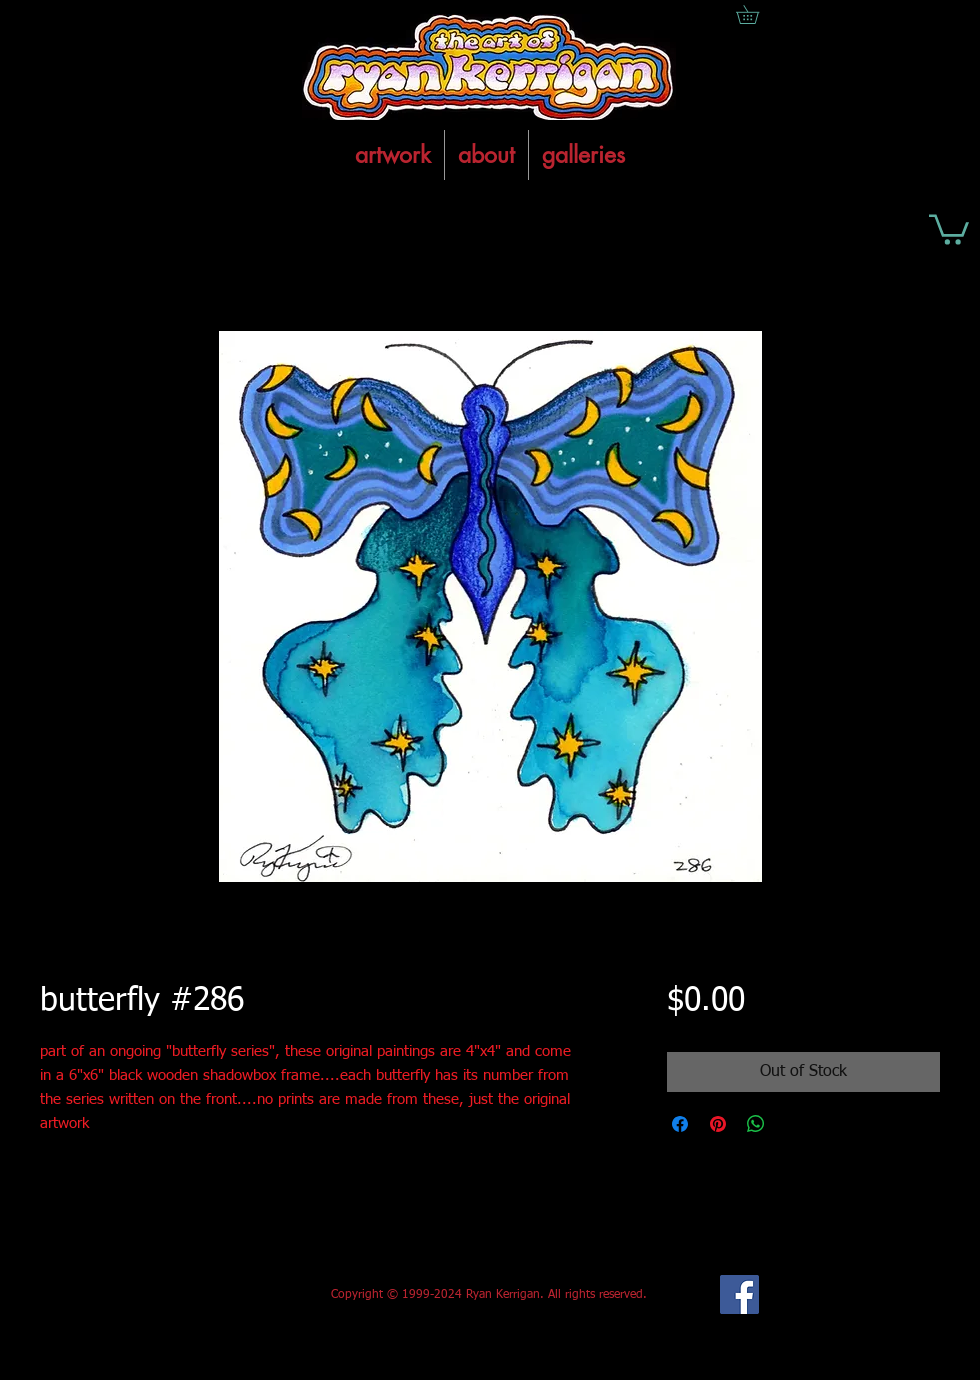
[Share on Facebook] (680, 1124)
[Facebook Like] (188, 1295)
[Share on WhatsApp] (756, 1124)
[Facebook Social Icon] (739, 1294)
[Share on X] (794, 1124)
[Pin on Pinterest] (718, 1124)
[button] (949, 228)
